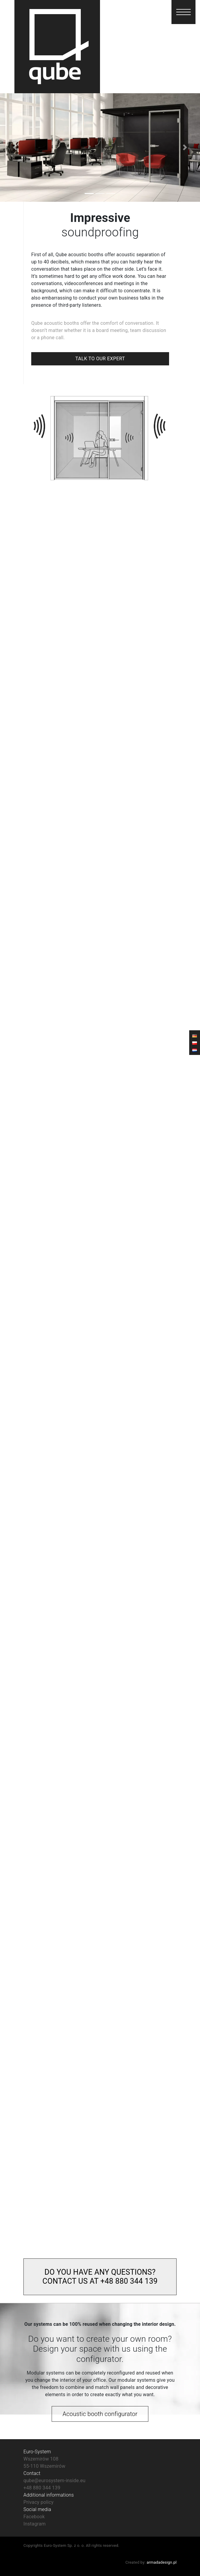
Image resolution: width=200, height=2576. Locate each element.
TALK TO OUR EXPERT (100, 358)
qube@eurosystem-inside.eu (54, 2480)
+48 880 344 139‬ (41, 2488)
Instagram (34, 2524)
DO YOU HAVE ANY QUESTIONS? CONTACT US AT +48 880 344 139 (99, 2277)
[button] (183, 12)
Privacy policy (38, 2502)
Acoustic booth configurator (99, 2414)
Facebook (34, 2516)
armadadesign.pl (162, 2562)
